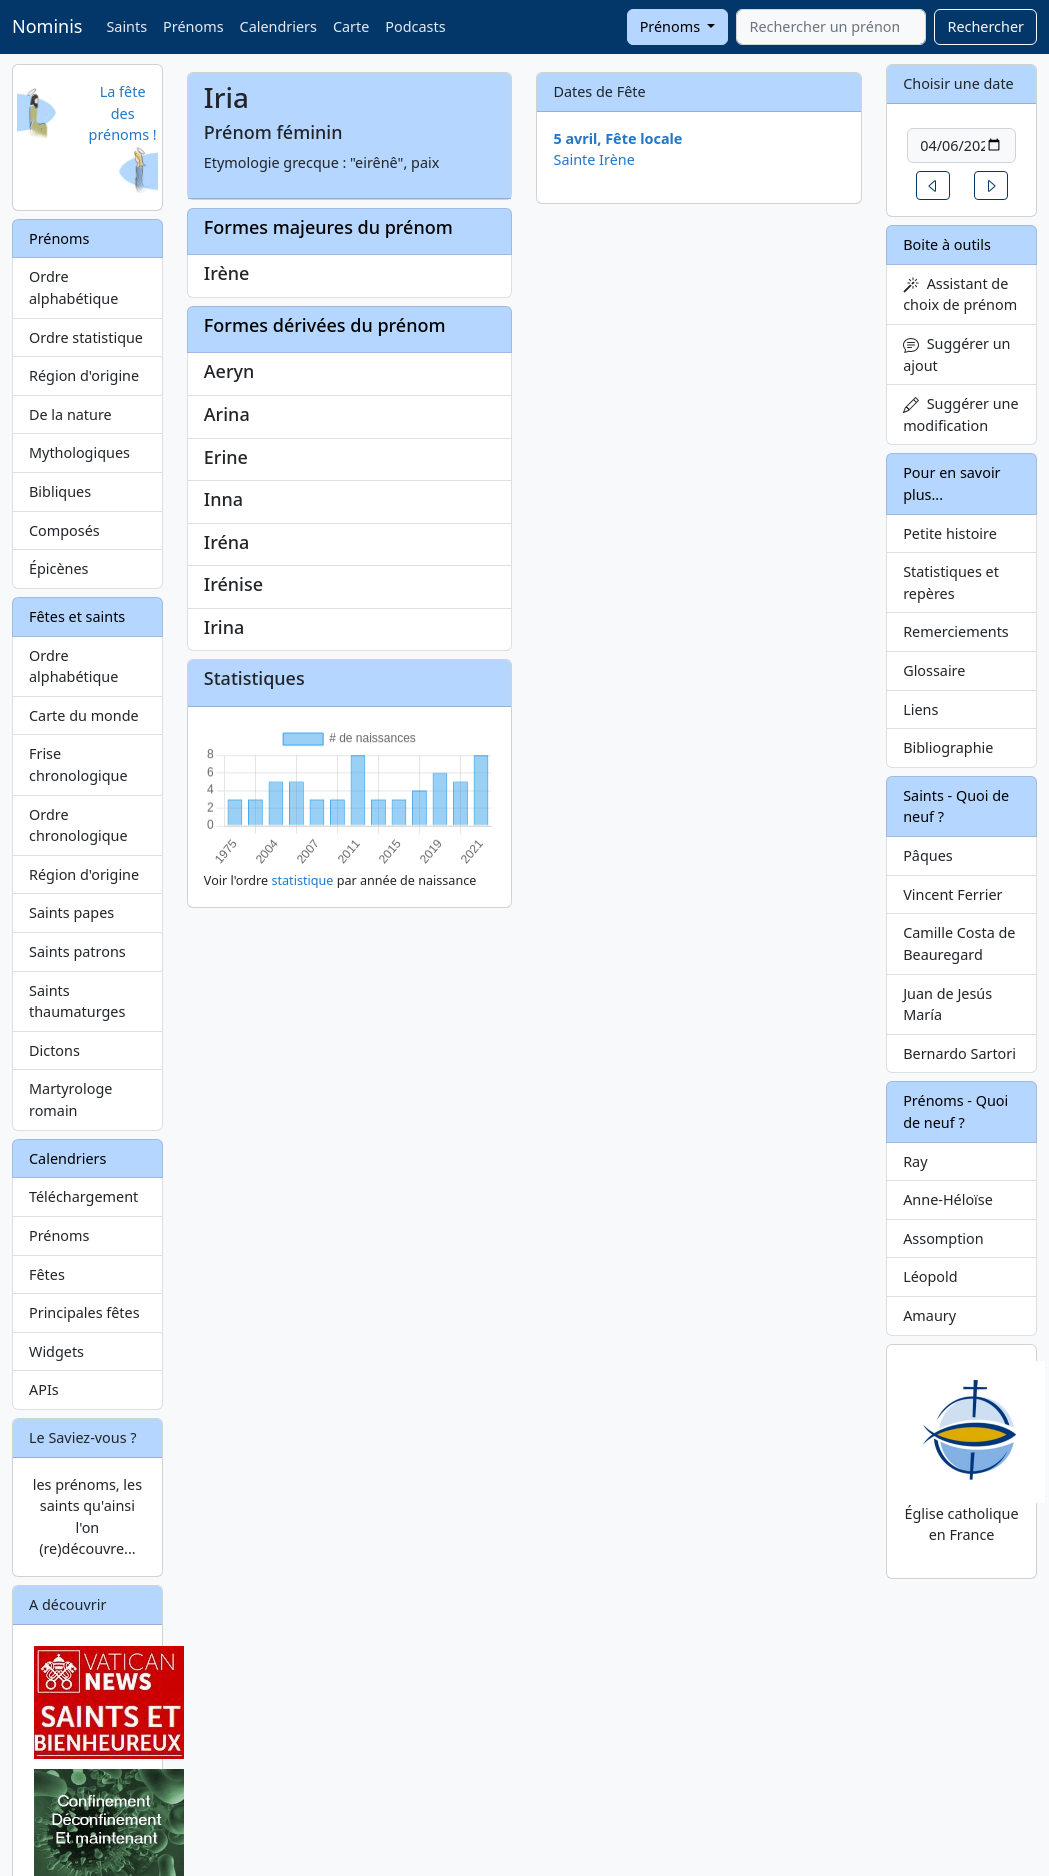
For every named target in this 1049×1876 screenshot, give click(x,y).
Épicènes (59, 568)
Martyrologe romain (70, 1099)
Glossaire (934, 670)
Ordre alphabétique (73, 287)
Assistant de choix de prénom (960, 294)
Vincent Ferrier (952, 894)
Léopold (930, 1276)
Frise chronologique (78, 764)
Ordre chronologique (78, 825)
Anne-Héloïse (948, 1199)
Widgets (56, 1351)
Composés (64, 530)
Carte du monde (84, 715)
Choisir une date (958, 83)
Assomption (943, 1238)
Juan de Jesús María (947, 1004)
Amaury (929, 1315)
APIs (44, 1389)
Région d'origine (84, 375)
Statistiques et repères (951, 582)
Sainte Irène (593, 159)
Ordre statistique (86, 337)
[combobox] (831, 27)
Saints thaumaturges (77, 1001)
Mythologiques (79, 452)
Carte (351, 26)
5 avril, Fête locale (617, 138)
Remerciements (956, 631)
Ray (915, 1161)
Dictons (54, 1050)
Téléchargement (83, 1196)
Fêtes (47, 1274)
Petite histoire (950, 533)
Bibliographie (948, 747)
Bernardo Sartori (959, 1053)
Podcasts (415, 26)
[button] (933, 185)
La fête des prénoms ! (123, 113)
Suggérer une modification (960, 414)
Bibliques (60, 491)
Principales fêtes (84, 1312)
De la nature (70, 414)
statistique (302, 880)
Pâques (928, 855)
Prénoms (193, 26)
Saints (126, 26)
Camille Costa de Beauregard (959, 943)
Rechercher (985, 26)
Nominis (47, 26)
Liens (920, 709)
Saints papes (71, 912)
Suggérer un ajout (956, 354)
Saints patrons (77, 951)
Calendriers (278, 26)
